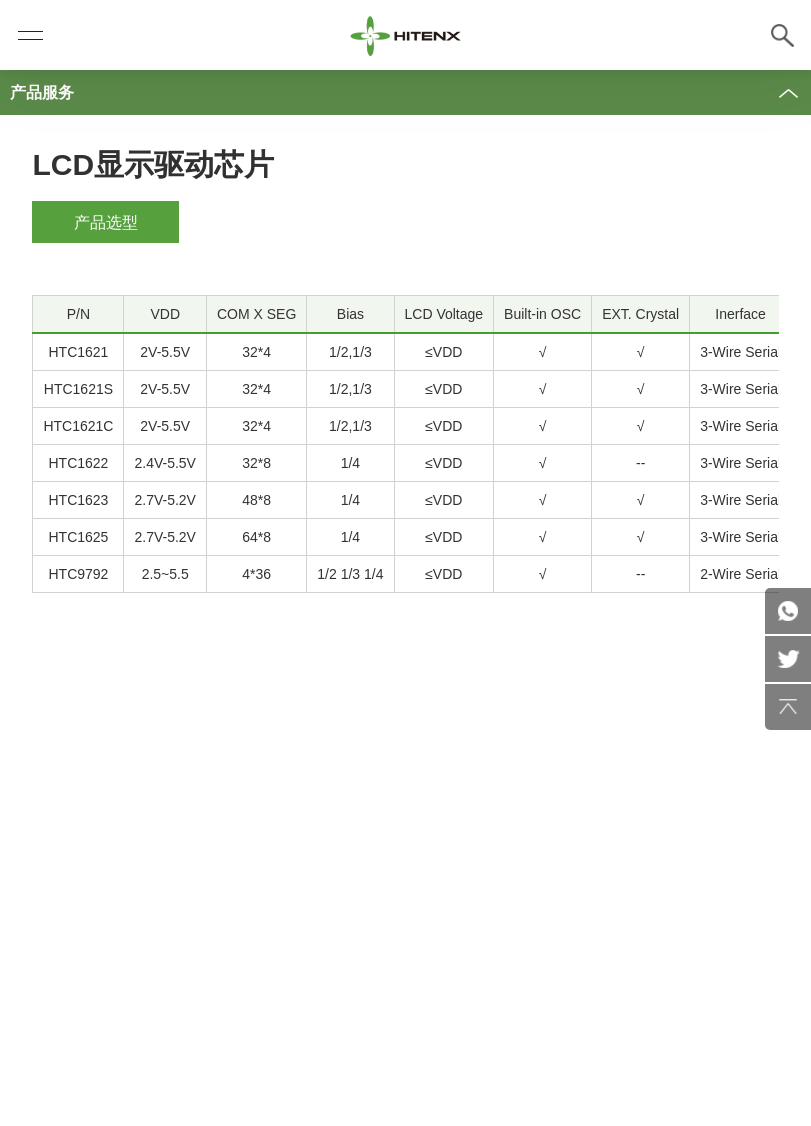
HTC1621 (78, 352)
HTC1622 (78, 463)
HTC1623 (78, 500)
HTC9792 (78, 574)
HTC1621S (78, 389)
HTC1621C (78, 426)
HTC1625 (78, 537)
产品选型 (106, 222)
